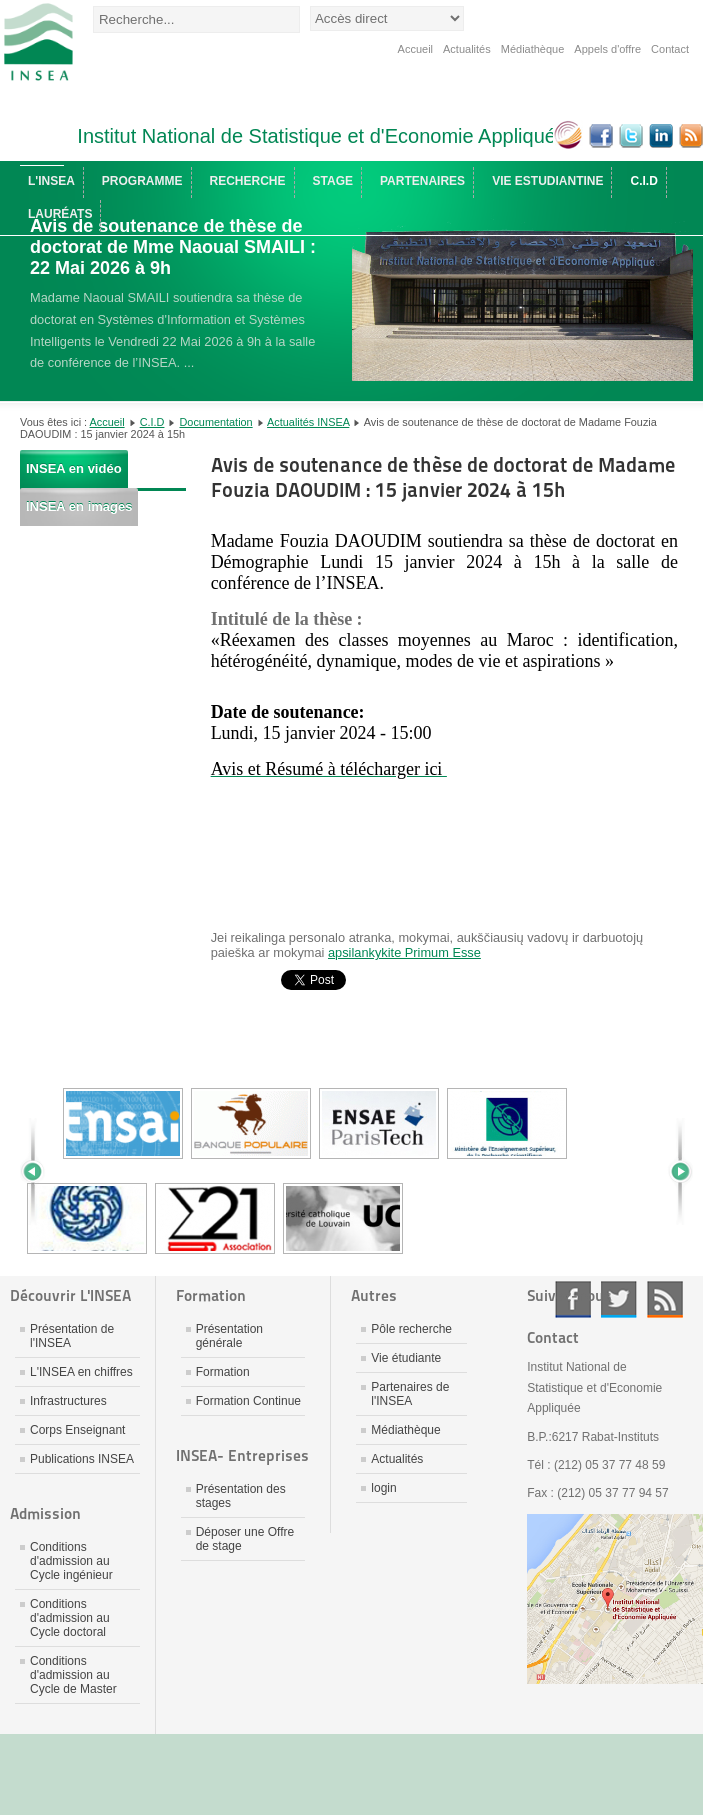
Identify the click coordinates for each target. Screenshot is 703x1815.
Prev (40, 1171)
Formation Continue (248, 1401)
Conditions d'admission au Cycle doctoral (70, 1618)
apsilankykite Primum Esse (404, 952)
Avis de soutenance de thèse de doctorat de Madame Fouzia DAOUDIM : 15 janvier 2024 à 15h (443, 477)
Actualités (467, 49)
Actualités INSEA (308, 422)
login (383, 1488)
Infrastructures (68, 1401)
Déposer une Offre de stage (245, 1539)
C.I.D (152, 422)
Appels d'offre (607, 49)
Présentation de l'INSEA (72, 1336)
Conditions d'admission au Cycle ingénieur (71, 1561)
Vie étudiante (406, 1358)
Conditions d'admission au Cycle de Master (73, 1675)
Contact (670, 49)
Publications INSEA (82, 1459)
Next (673, 1171)
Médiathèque (533, 49)
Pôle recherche (411, 1329)
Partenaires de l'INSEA (410, 1394)
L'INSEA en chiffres (81, 1372)
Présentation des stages (241, 1496)
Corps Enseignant (77, 1430)
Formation (223, 1372)
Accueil (415, 49)
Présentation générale (229, 1336)
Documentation (216, 422)
